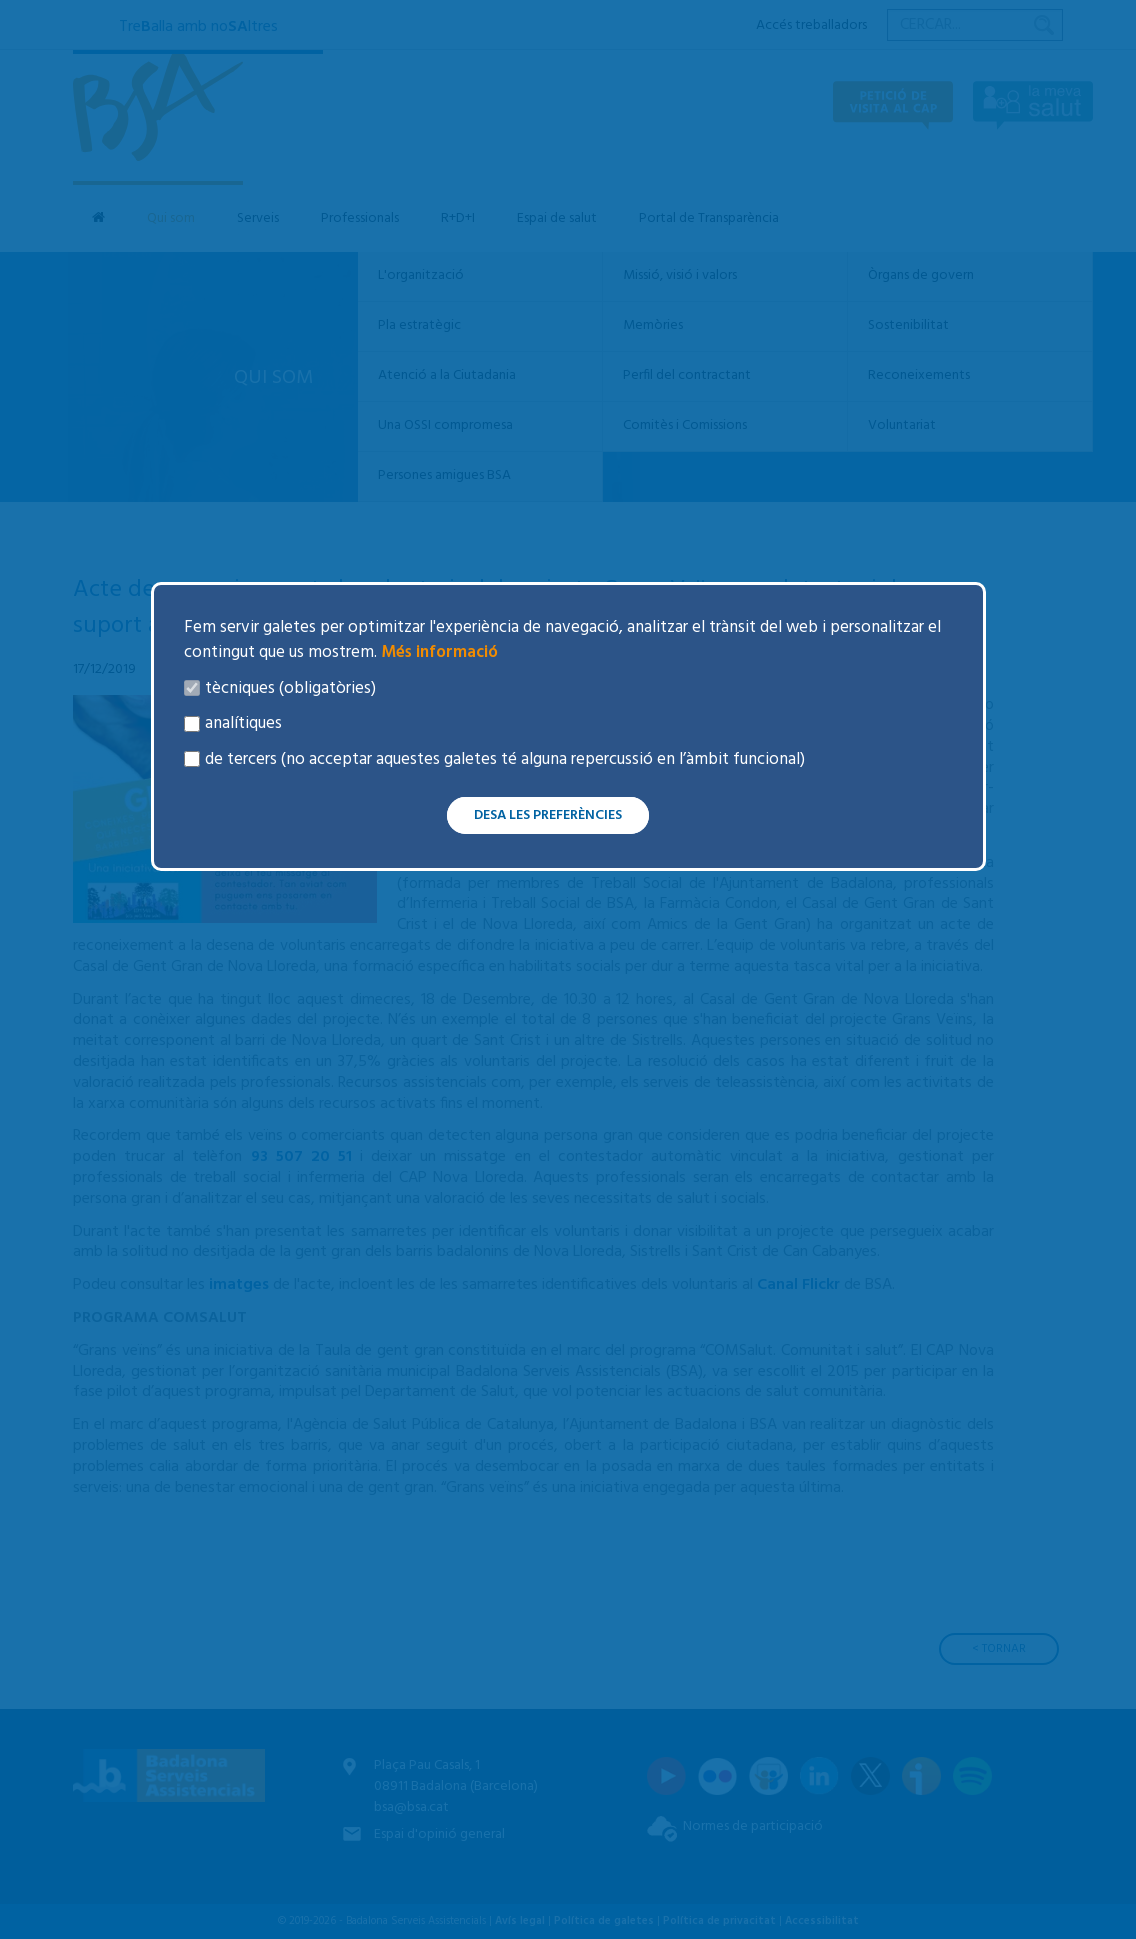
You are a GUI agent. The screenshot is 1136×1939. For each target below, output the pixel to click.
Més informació (437, 652)
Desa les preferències (548, 815)
